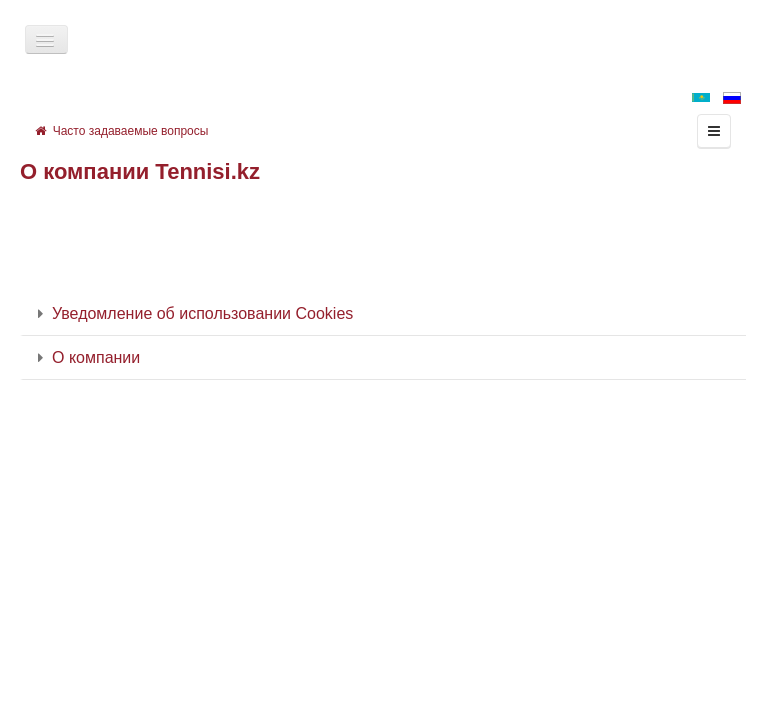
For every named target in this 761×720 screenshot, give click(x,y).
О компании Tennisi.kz (140, 171)
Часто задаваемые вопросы (121, 131)
